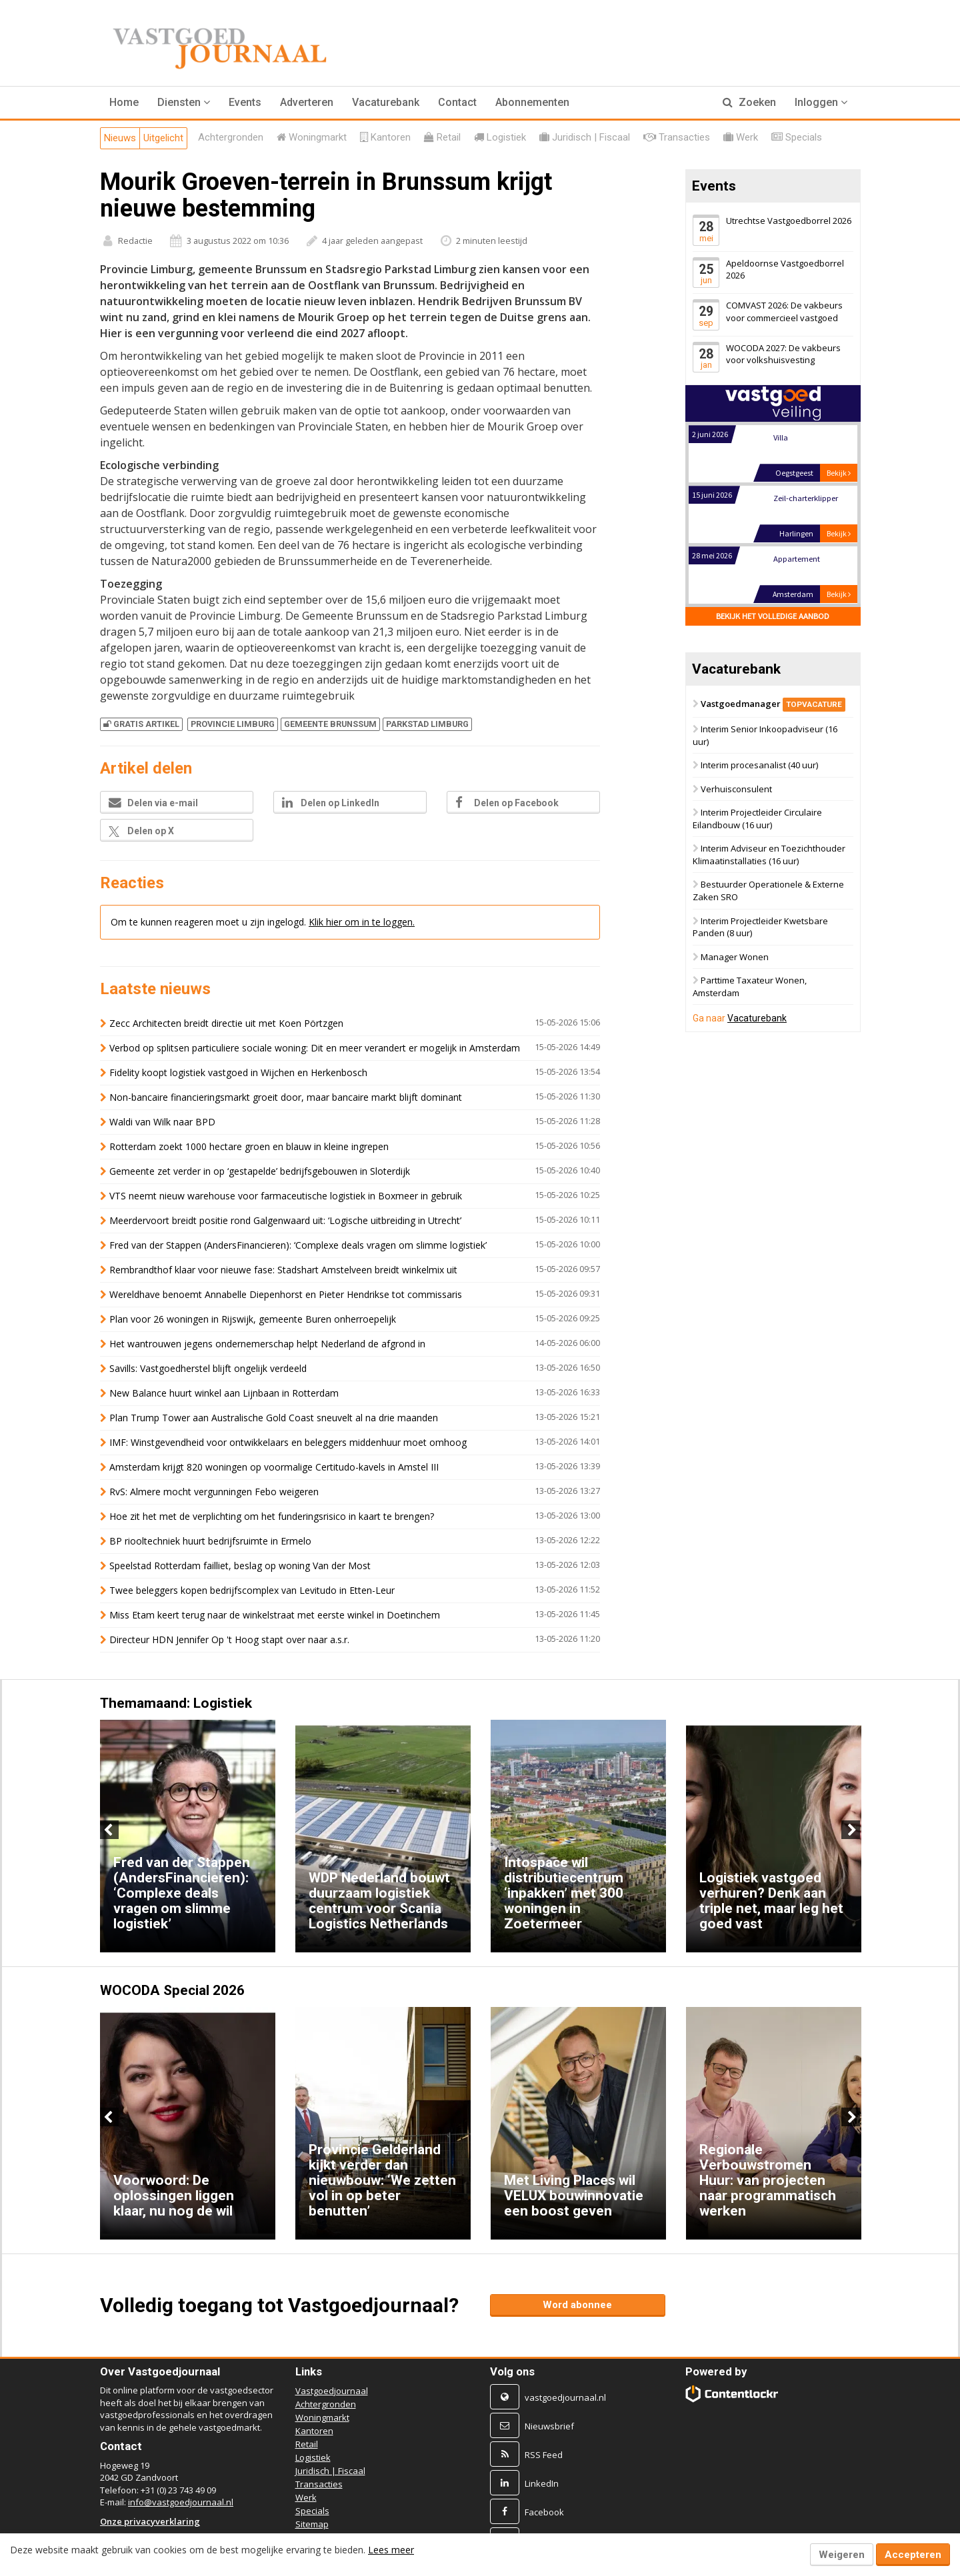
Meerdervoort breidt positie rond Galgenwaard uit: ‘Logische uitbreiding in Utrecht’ (285, 1220)
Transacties (319, 2484)
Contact (457, 102)
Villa (780, 499)
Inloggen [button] (821, 102)
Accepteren (913, 2555)
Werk (306, 2497)
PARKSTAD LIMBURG (427, 724)
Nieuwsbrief (549, 2426)
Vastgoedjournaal (331, 2391)
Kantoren (314, 2431)
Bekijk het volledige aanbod (772, 617)
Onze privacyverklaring (150, 2521)
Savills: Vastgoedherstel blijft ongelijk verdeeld (208, 1368)
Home (124, 102)
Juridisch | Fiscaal (330, 2471)
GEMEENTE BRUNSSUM (330, 724)
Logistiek (313, 2457)
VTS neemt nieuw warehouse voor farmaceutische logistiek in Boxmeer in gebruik (285, 1195)
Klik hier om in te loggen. (362, 922)
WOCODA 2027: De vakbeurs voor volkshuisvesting (783, 354)
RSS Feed (544, 2455)
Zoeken (749, 102)
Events (245, 102)
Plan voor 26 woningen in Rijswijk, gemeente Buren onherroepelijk (252, 1319)
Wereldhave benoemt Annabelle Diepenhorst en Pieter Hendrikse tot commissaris (285, 1294)
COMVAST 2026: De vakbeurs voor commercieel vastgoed (784, 311)
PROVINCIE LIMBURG (233, 724)
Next (850, 1829)
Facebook (544, 2512)
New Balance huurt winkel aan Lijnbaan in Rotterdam (224, 1393)
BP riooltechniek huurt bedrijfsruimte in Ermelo (210, 1541)
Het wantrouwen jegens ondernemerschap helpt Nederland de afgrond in (267, 1343)
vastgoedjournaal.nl (565, 2397)
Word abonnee (577, 2305)
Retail (306, 2444)
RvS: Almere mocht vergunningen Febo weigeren (214, 1491)
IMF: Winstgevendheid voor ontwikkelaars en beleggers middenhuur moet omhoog (288, 1442)
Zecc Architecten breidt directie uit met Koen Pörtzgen (226, 1023)
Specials (312, 2511)
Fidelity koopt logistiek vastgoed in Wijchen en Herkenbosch (238, 1072)
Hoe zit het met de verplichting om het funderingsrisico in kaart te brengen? (273, 1516)
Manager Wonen (735, 957)
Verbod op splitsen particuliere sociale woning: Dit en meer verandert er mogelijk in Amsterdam (314, 1047)
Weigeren (842, 2555)
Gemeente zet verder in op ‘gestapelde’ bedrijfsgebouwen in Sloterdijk (259, 1171)
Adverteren (306, 102)
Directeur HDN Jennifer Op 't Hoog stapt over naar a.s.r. (229, 1639)
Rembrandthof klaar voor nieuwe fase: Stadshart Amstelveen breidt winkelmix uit (283, 1269)
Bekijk (839, 473)
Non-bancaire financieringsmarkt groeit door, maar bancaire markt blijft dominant (285, 1097)
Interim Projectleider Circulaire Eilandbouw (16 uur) (757, 819)
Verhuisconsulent (736, 789)
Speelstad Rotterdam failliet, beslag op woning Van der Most (240, 1565)
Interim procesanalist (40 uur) (759, 765)
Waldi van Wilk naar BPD (162, 1121)
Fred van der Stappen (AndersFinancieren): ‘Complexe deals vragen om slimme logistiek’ (298, 1245)
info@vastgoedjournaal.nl (180, 2502)
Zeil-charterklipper (805, 559)
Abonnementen (532, 102)
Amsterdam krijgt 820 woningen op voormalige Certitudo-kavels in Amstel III (274, 1467)
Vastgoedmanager (773, 704)
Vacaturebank (385, 102)
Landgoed (791, 438)
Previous (109, 1829)
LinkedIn (542, 2483)
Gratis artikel (141, 724)
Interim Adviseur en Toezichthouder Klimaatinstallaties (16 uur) (769, 855)
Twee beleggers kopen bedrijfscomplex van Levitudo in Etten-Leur (252, 1590)
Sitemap (312, 2524)
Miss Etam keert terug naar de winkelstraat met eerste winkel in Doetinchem (274, 1615)
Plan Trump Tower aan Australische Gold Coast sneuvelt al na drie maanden (273, 1417)
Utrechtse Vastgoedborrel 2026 (788, 221)
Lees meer (391, 2549)
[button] (183, 103)
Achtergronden (325, 2404)
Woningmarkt (322, 2417)
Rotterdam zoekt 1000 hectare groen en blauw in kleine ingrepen (249, 1146)
